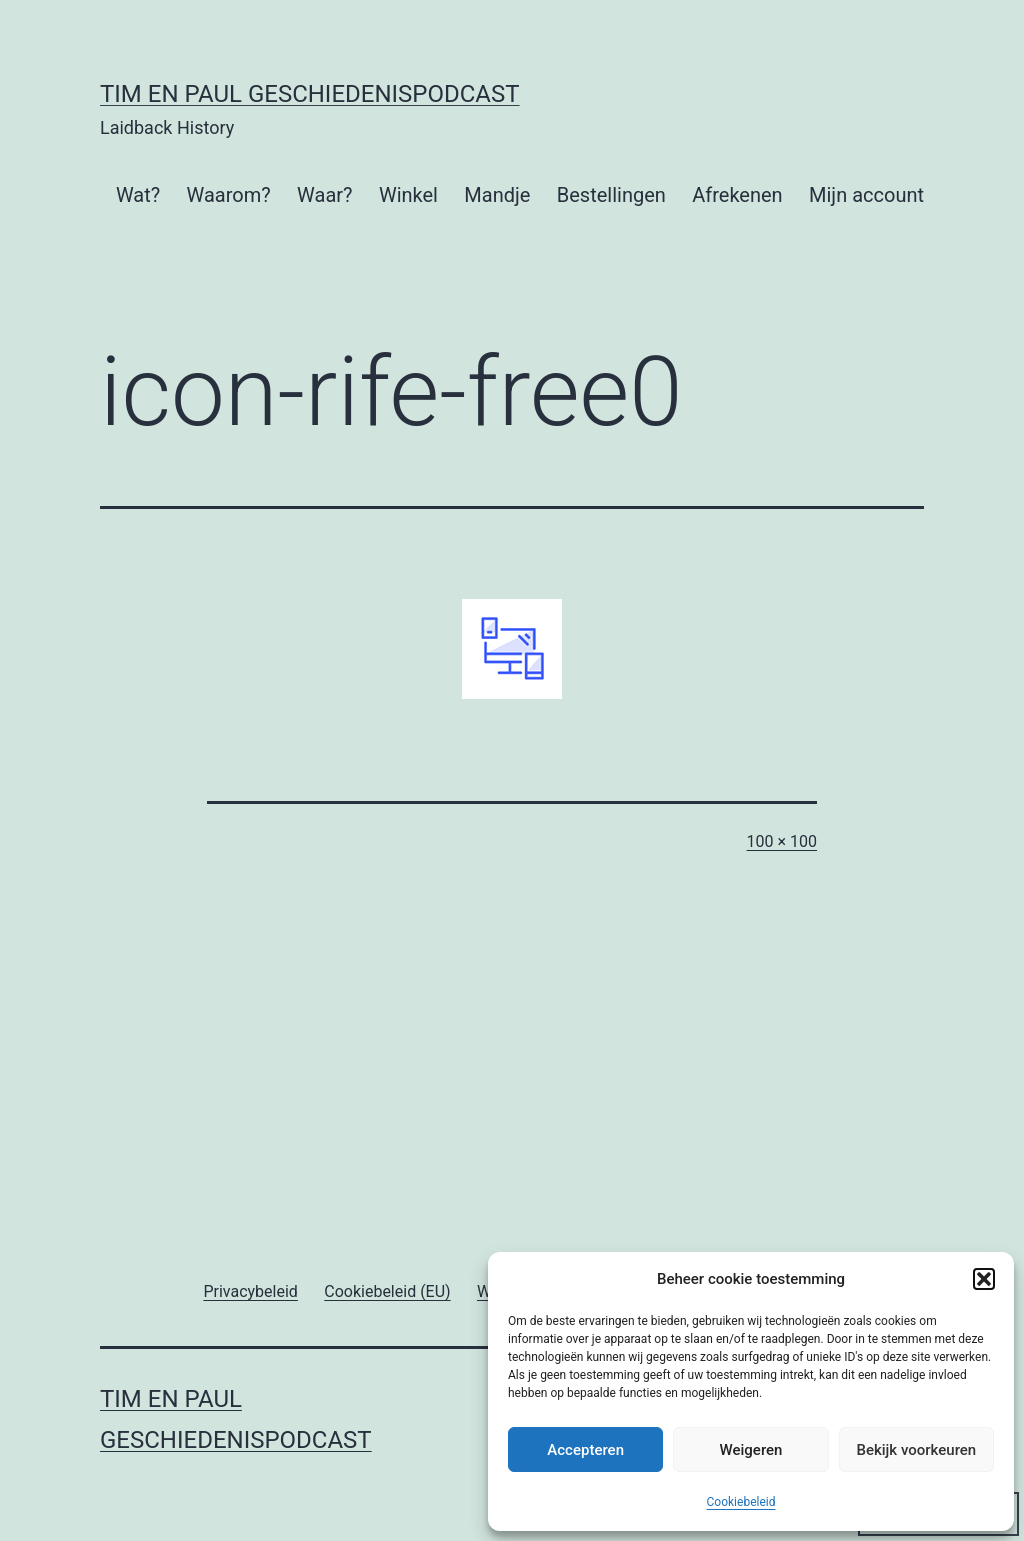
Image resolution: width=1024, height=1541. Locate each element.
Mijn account (866, 195)
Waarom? (229, 195)
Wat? (138, 195)
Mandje (497, 195)
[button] (984, 1279)
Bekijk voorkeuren (916, 1450)
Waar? (324, 195)
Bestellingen (611, 195)
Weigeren (751, 1450)
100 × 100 (782, 841)
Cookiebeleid (741, 1502)
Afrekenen (737, 195)
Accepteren (585, 1450)
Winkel (408, 195)
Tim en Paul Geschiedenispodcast (310, 94)
